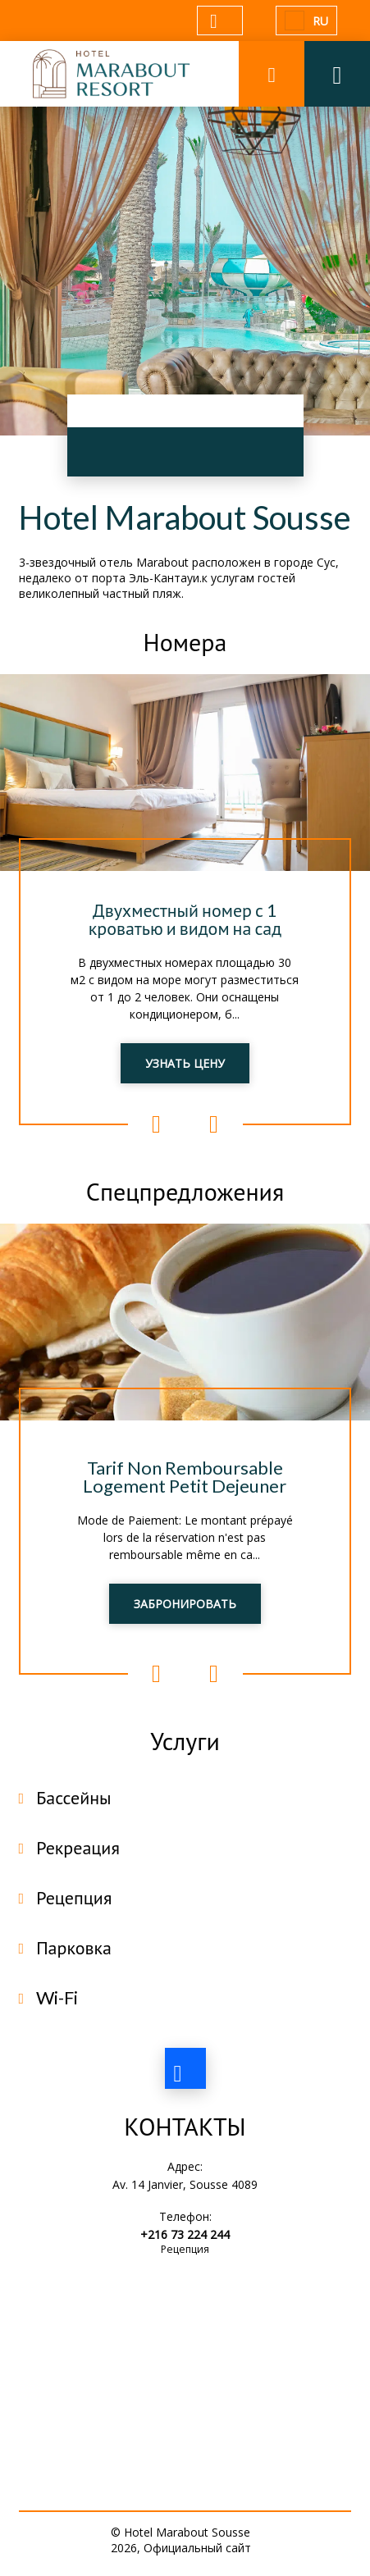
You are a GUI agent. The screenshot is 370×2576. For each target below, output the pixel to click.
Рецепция (74, 1897)
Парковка (74, 1947)
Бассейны (73, 1797)
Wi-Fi (57, 1997)
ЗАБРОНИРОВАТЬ (185, 1604)
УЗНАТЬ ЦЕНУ (185, 1063)
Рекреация (78, 1847)
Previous (156, 1124)
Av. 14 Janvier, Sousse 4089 (185, 2184)
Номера (185, 641)
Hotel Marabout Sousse (185, 517)
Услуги (185, 1740)
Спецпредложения (185, 1191)
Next (214, 1124)
